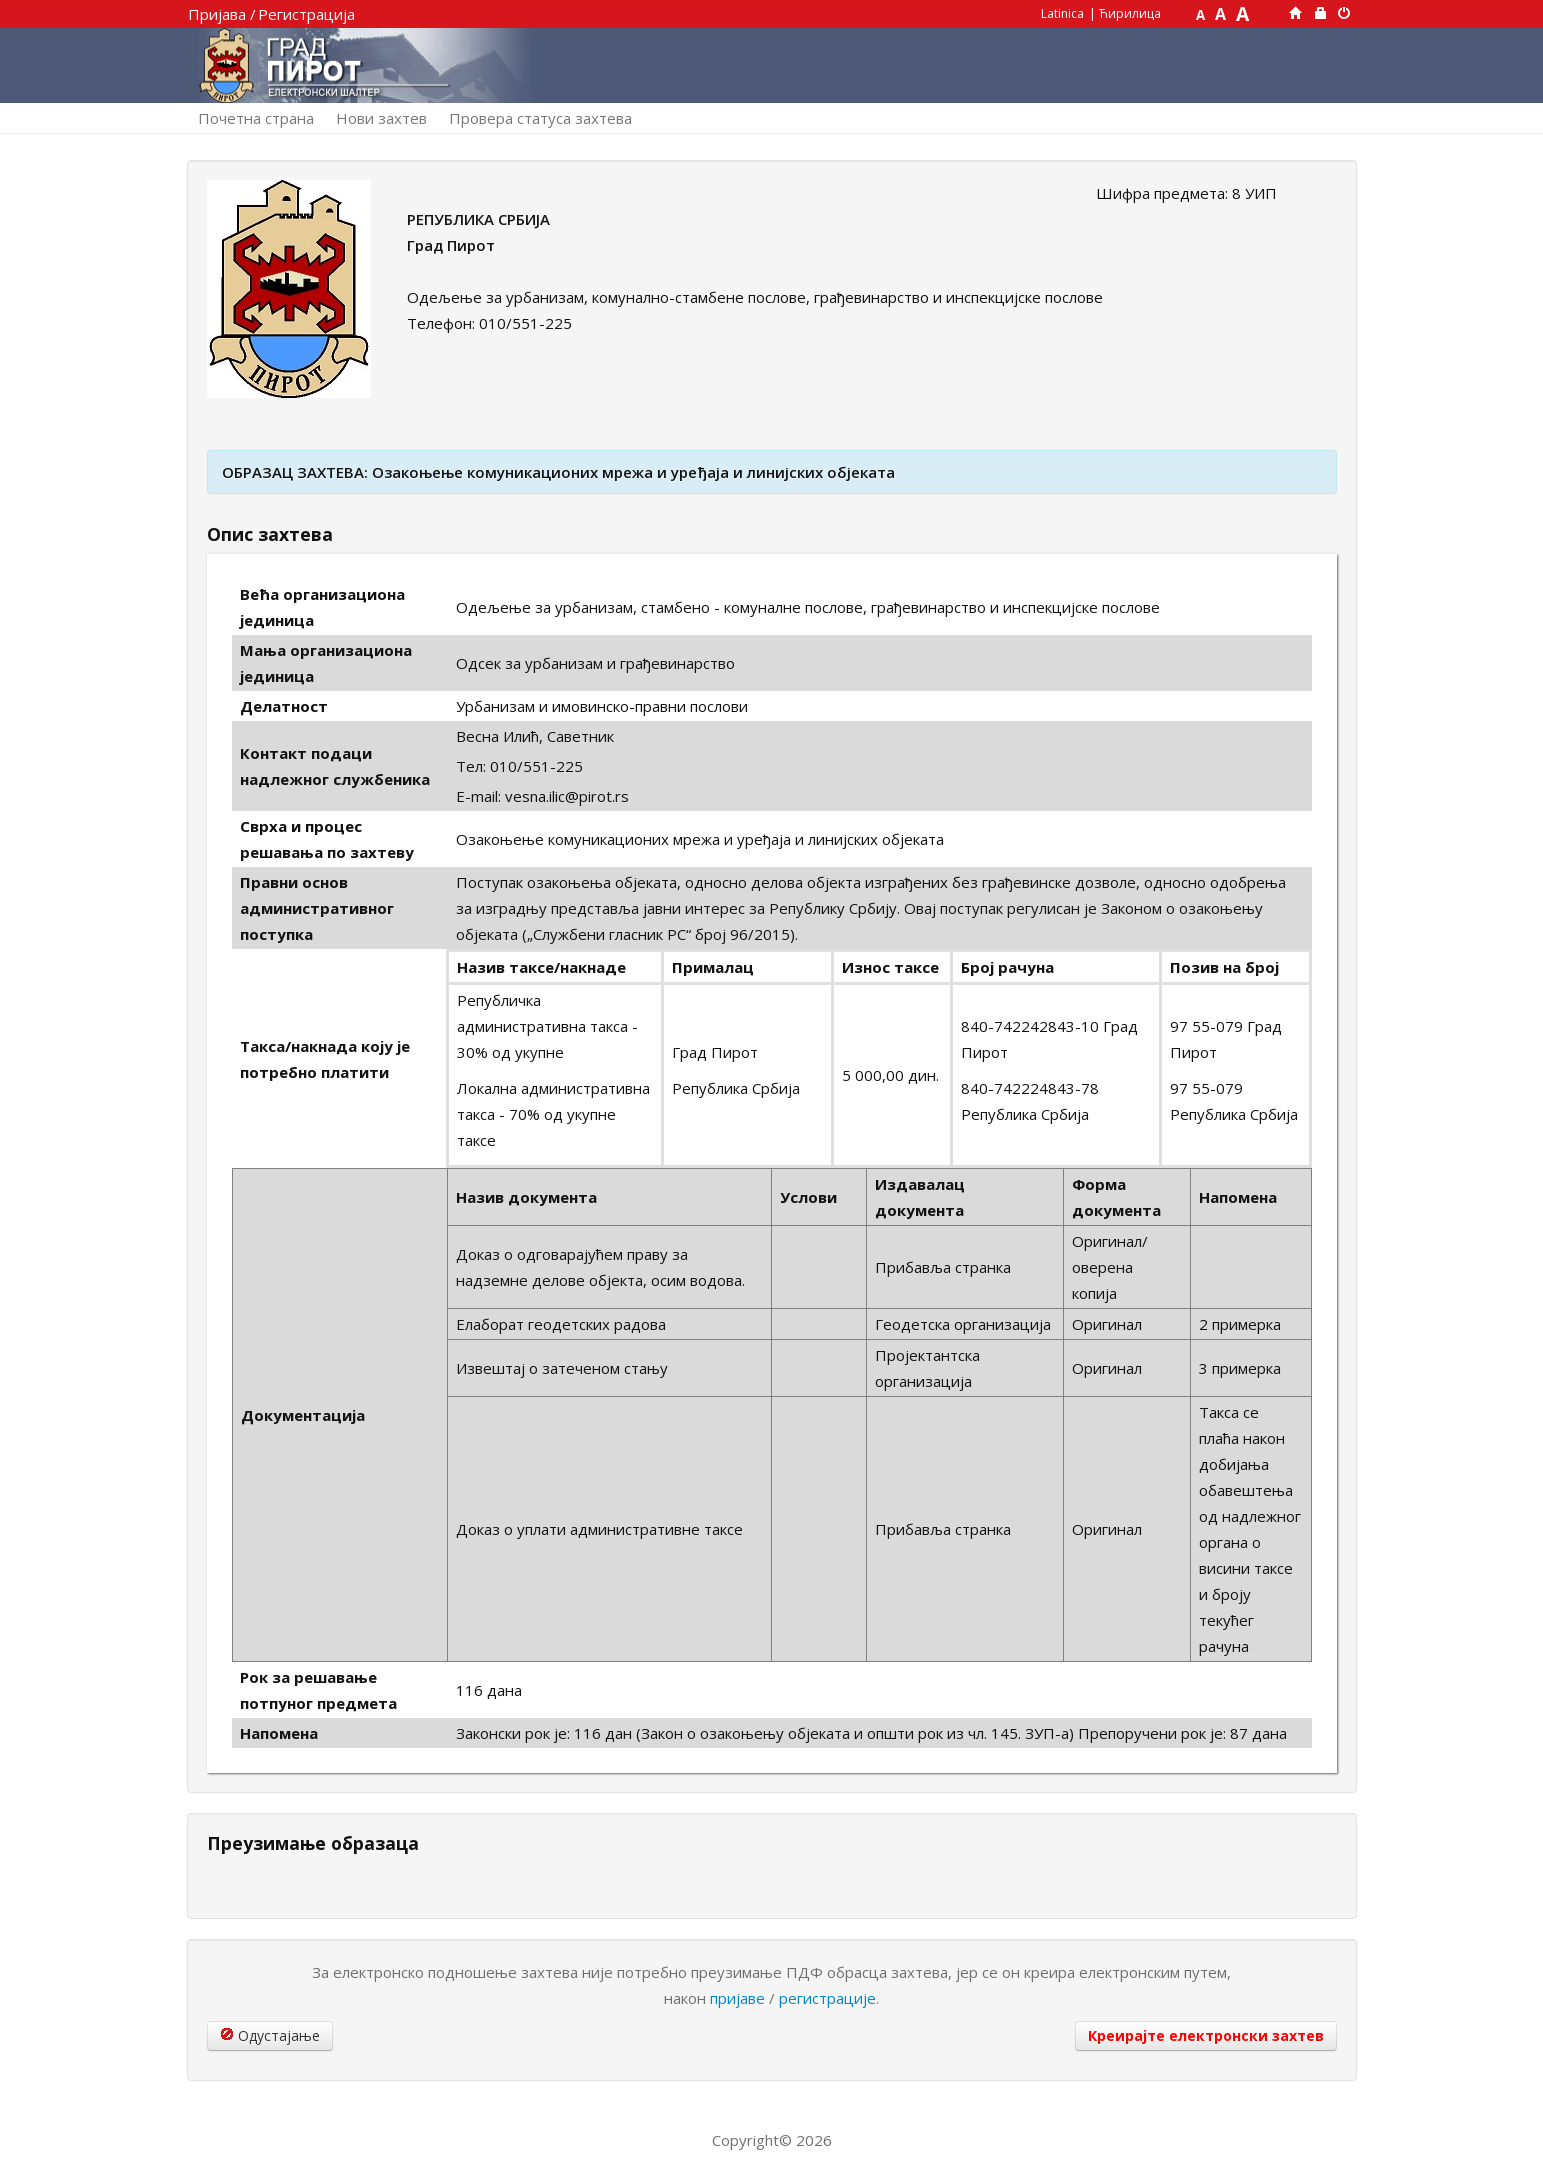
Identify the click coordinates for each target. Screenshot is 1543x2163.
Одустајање (270, 2035)
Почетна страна (256, 118)
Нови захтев (381, 118)
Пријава (217, 14)
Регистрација (306, 14)
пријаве (737, 1998)
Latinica (1062, 13)
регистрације (827, 1998)
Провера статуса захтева (540, 118)
